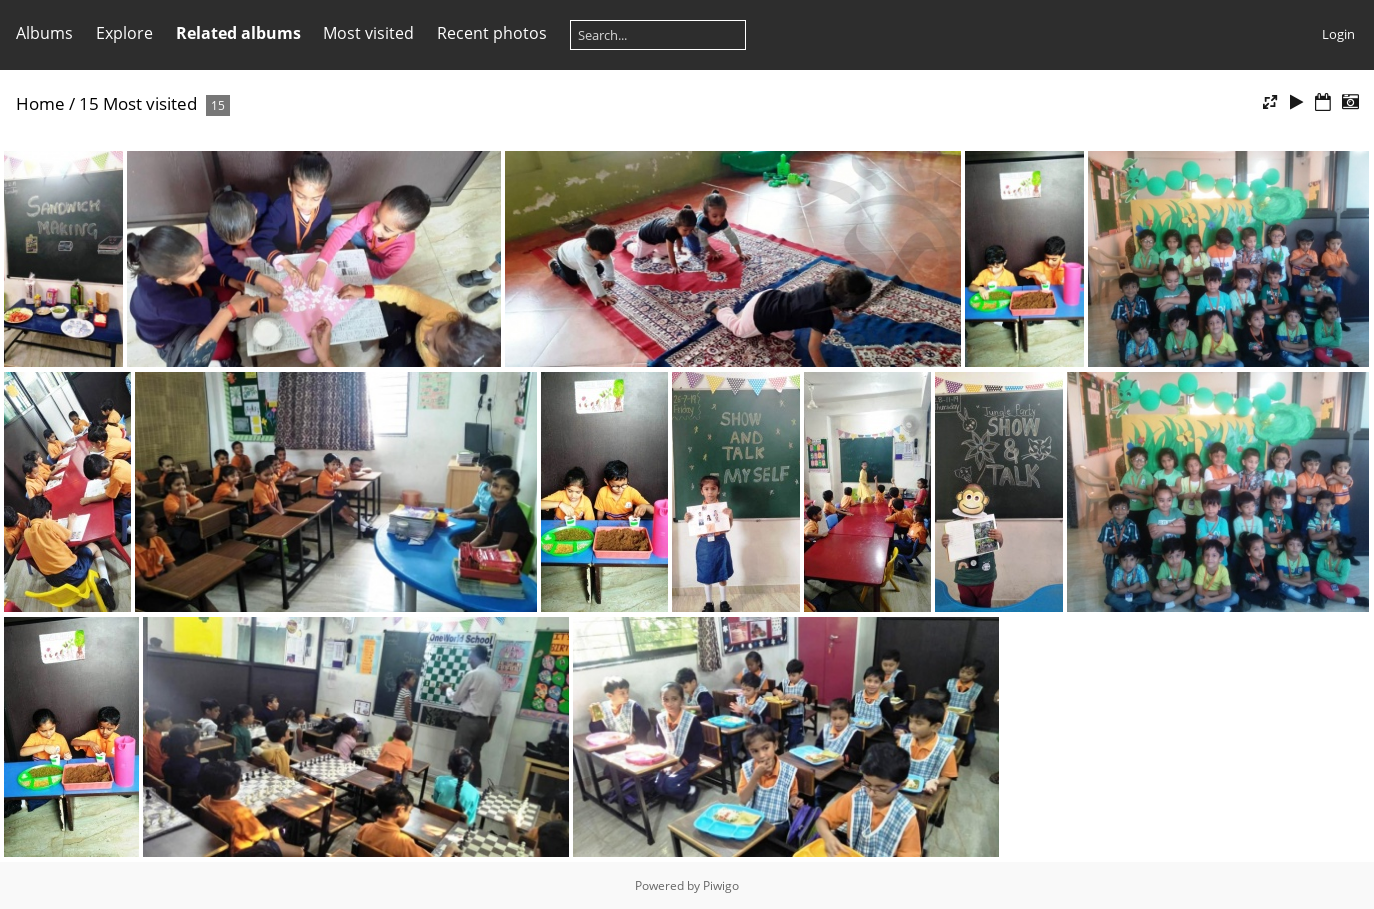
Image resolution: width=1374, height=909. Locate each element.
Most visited (368, 33)
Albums (44, 33)
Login (1338, 34)
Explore (124, 33)
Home (40, 103)
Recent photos (492, 33)
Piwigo (721, 885)
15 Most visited (138, 103)
